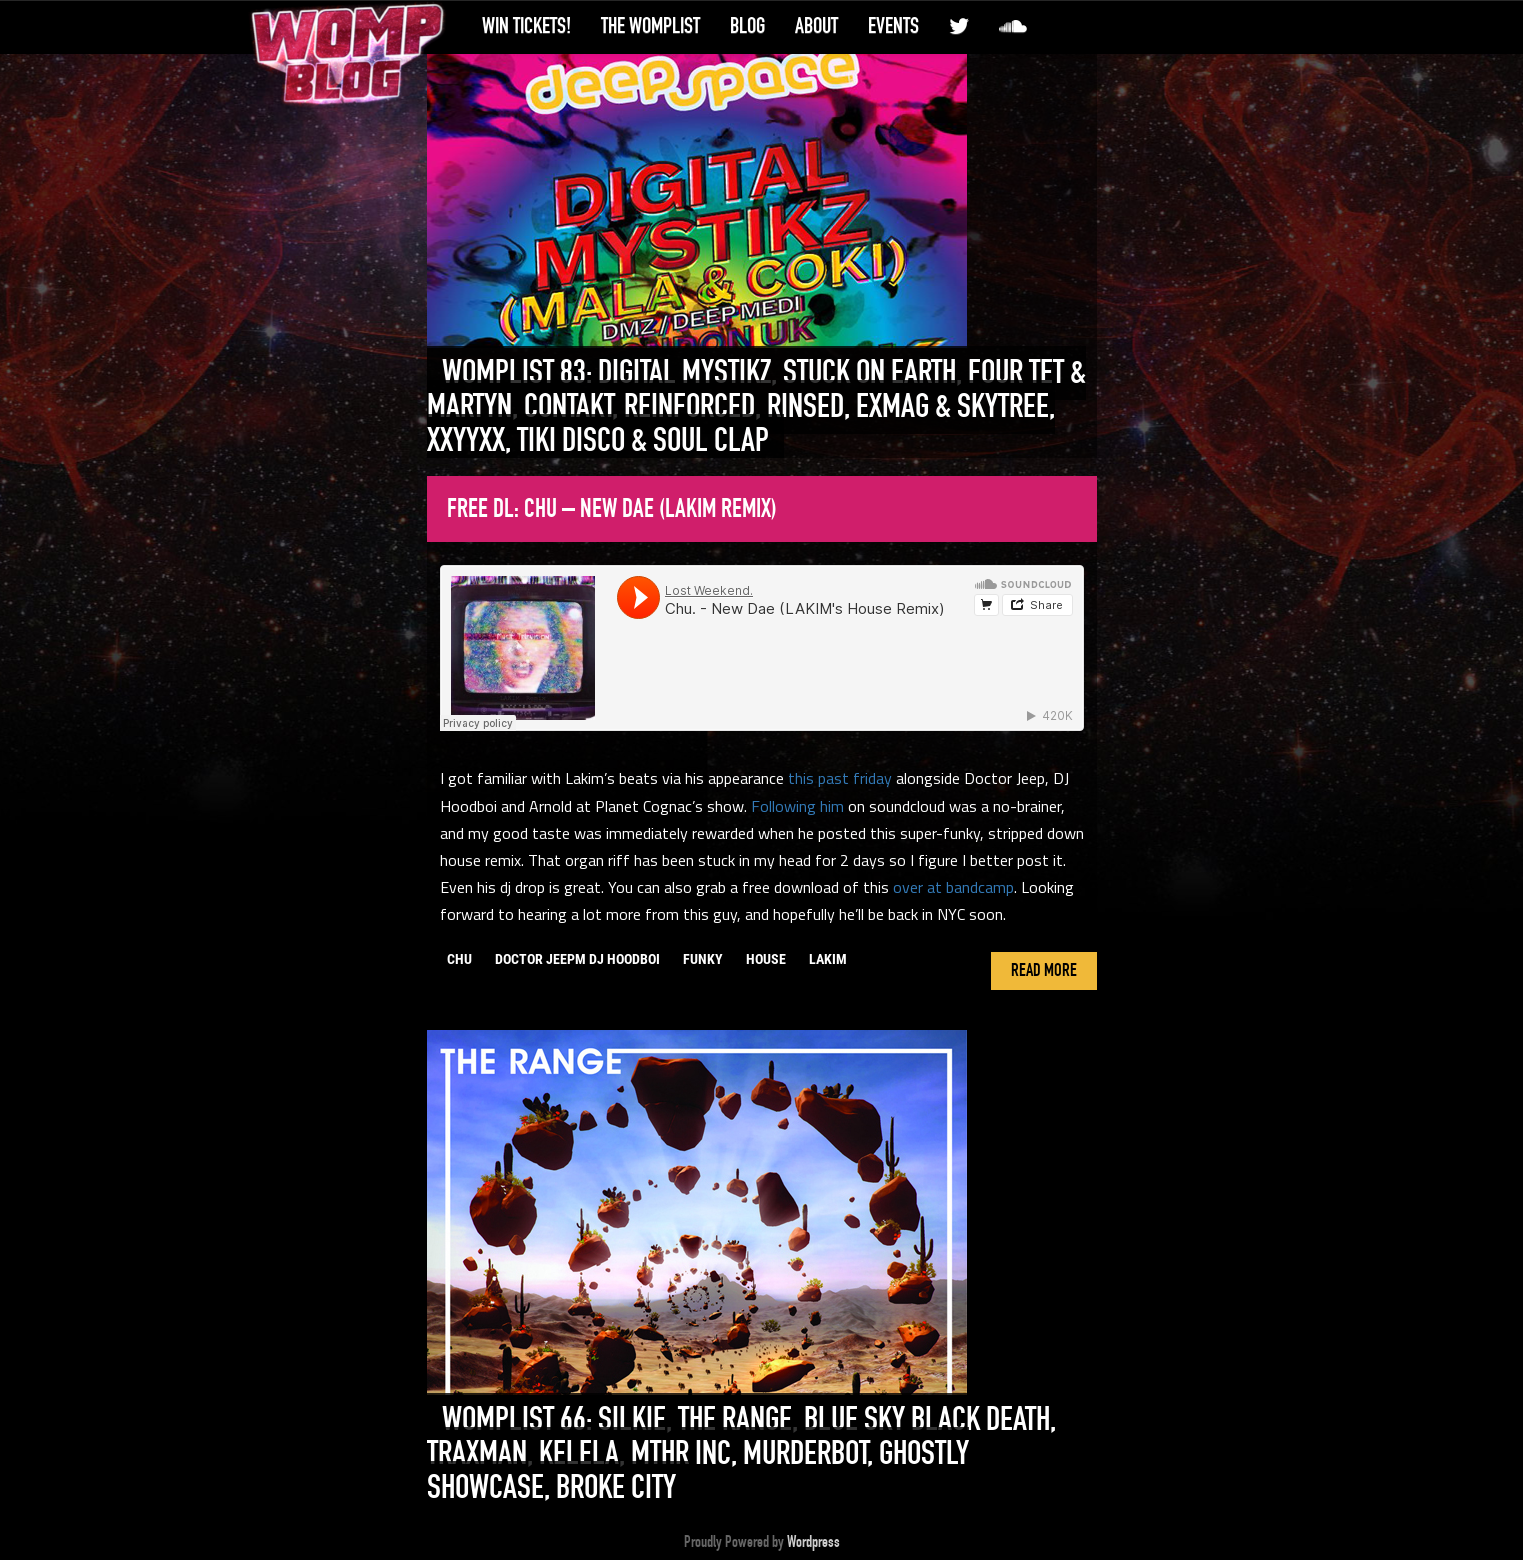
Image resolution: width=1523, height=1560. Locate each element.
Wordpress (813, 1542)
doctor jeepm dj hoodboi (577, 959)
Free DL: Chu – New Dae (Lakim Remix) (612, 509)
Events (893, 26)
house (766, 959)
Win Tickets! (526, 26)
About (816, 26)
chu (459, 959)
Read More (1044, 971)
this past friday (840, 778)
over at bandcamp (953, 887)
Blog (747, 26)
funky (703, 959)
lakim (828, 959)
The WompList (650, 26)
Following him (797, 806)
